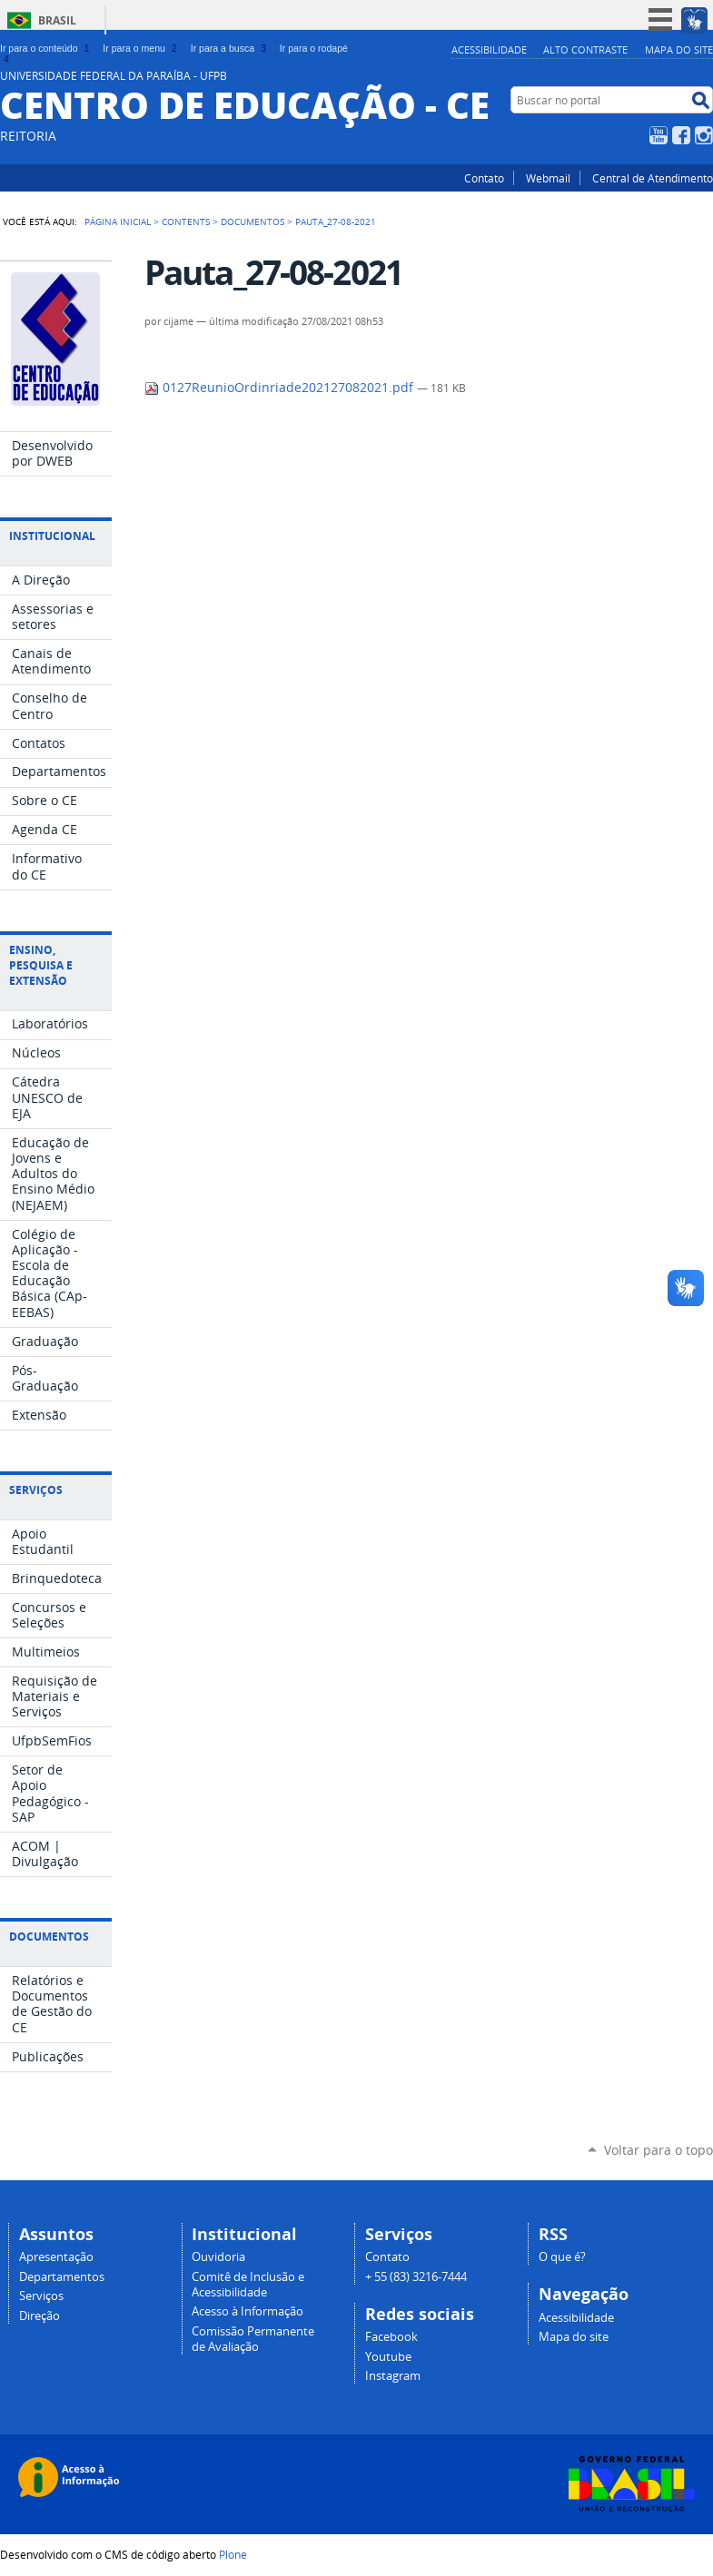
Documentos (252, 221)
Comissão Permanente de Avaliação (253, 2339)
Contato (484, 178)
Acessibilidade (489, 49)
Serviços (41, 2296)
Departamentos (61, 2277)
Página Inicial (117, 221)
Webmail (548, 178)
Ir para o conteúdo (46, 48)
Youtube (388, 2357)
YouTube (658, 135)
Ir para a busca (230, 48)
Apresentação (56, 2257)
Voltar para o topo (658, 2149)
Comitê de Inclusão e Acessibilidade (248, 2284)
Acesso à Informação (247, 2311)
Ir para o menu (141, 48)
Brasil (57, 20)
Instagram (704, 135)
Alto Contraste (585, 49)
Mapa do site (679, 49)
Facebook (681, 135)
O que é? (562, 2257)
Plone (233, 2554)
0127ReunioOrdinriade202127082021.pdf (280, 387)
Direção (39, 2316)
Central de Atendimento (652, 178)
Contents (186, 221)
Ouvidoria (218, 2257)
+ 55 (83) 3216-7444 (416, 2277)
